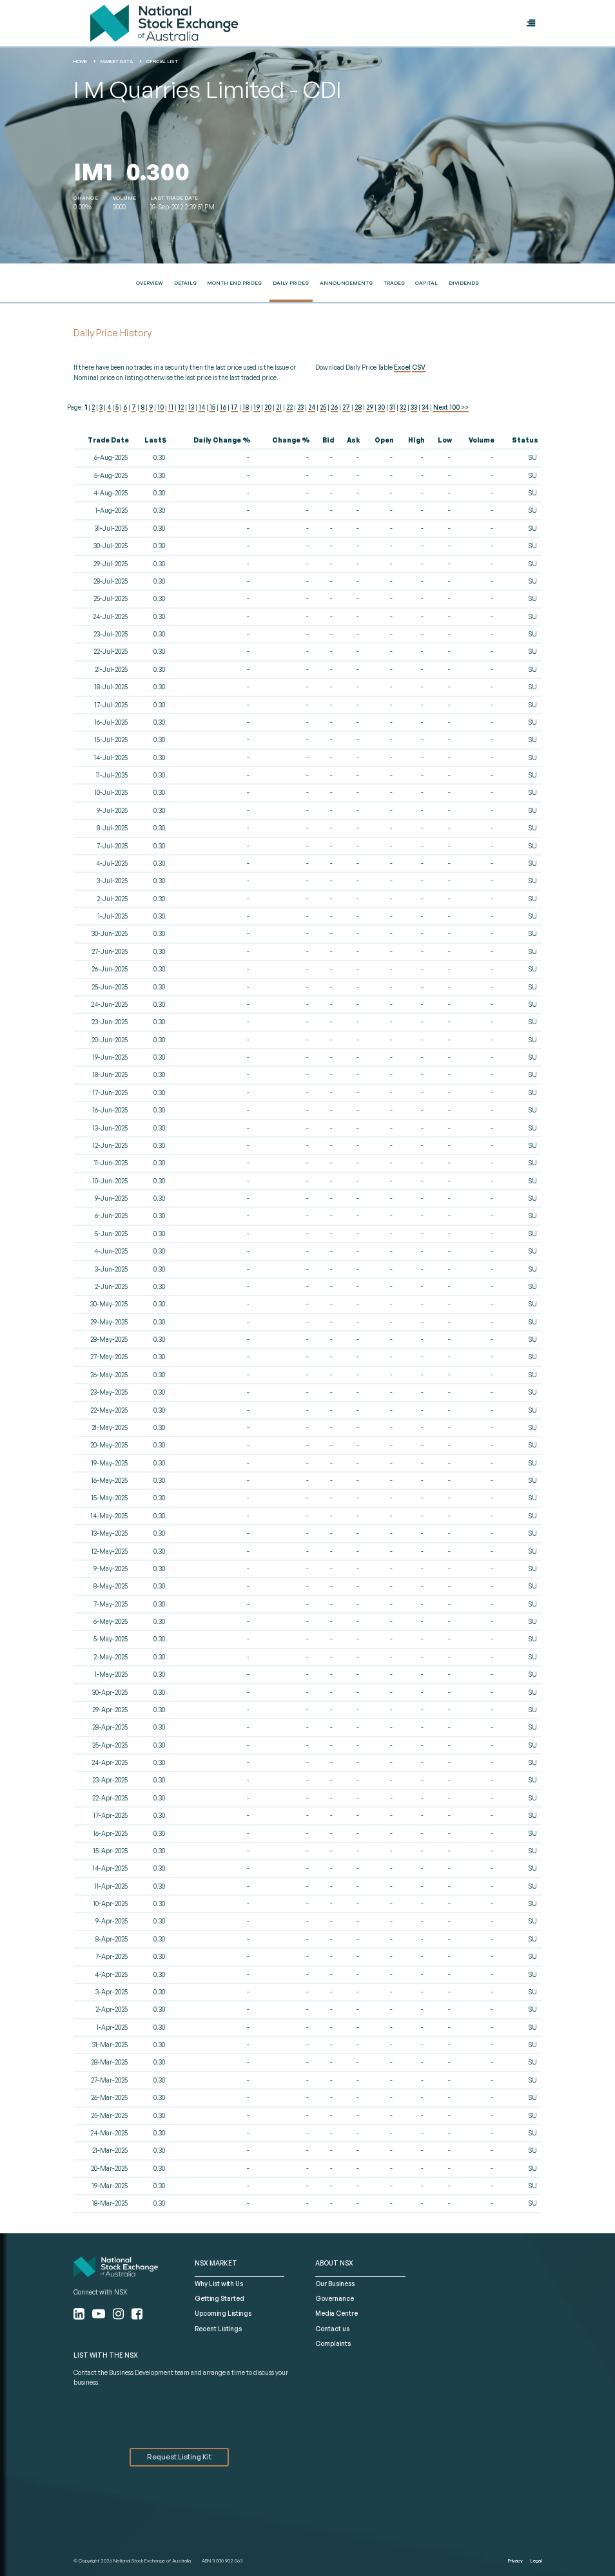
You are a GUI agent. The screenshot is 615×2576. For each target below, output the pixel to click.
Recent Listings (218, 2329)
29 (369, 407)
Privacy (515, 2560)
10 (160, 407)
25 (323, 407)
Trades (394, 283)
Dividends (464, 283)
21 (279, 407)
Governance (334, 2298)
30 (381, 407)
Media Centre (336, 2313)
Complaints (333, 2343)
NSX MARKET (216, 2263)
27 (346, 407)
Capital (426, 283)
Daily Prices (291, 283)
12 (181, 407)
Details (185, 283)
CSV (418, 367)
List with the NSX (105, 2355)
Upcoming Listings (223, 2313)
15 (212, 407)
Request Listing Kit (179, 2456)
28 (358, 407)
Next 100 (451, 407)
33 (414, 407)
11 (170, 407)
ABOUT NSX (334, 2263)
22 (289, 407)
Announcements (346, 283)
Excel (402, 367)
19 (256, 407)
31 (392, 407)
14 (202, 407)
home (80, 61)
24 (311, 407)
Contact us (332, 2329)
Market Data (117, 61)
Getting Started (219, 2298)
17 (234, 407)
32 (403, 407)
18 (245, 407)
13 (191, 407)
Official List (162, 61)
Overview (149, 283)
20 (267, 407)
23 (300, 407)
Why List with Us (219, 2283)
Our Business (335, 2283)
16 (223, 407)
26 (334, 407)
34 (425, 407)
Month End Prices (234, 283)
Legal (536, 2560)
